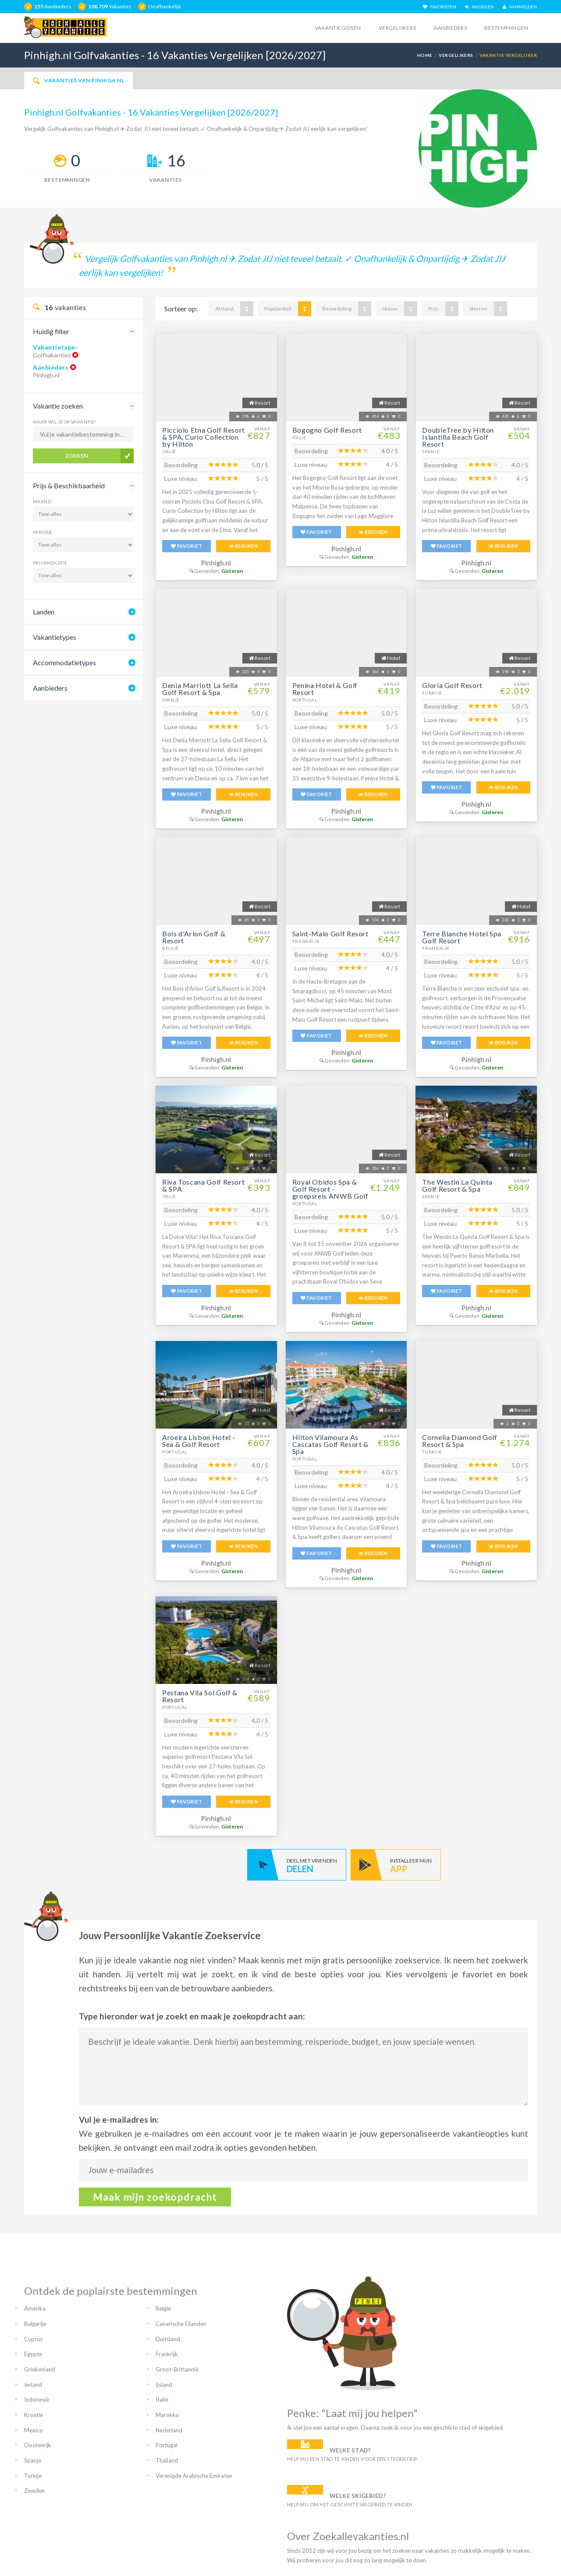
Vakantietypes (54, 637)
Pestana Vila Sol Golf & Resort (200, 1696)
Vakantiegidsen (338, 28)
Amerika (35, 2308)
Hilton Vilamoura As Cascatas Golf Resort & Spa (330, 1444)
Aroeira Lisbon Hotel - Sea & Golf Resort (198, 1440)
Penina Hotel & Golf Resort (325, 688)
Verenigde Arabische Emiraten (194, 2475)
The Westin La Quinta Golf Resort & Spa (457, 1185)
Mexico (33, 2430)
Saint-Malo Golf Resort (330, 933)
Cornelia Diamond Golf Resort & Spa (459, 1440)
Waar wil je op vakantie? (64, 421)
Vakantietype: (55, 347)
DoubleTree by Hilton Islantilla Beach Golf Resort (458, 437)
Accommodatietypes (64, 662)
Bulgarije (35, 2323)
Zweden (34, 2490)
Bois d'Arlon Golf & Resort (193, 937)
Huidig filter (51, 331)
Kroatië (33, 2414)
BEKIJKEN (243, 546)
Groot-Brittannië (177, 2369)
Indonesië (36, 2399)
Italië (169, 451)
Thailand (167, 2460)
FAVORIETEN (439, 6)
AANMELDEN (520, 6)
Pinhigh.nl (216, 563)
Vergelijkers (397, 28)
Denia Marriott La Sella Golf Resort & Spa (200, 688)
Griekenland (39, 2369)
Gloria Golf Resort (452, 685)
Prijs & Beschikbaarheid (69, 485)
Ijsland (164, 2384)
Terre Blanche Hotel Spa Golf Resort (461, 937)
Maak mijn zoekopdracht (155, 2197)
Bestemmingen (506, 28)
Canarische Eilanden (181, 2323)
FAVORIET (186, 546)
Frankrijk (306, 941)
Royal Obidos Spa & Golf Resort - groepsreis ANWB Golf (330, 1189)
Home (425, 55)
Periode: (43, 532)
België (170, 948)
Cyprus (33, 2339)
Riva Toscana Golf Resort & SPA (203, 1185)
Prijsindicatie (50, 562)
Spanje (431, 451)
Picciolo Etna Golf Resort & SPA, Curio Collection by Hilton (203, 437)
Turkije (432, 692)
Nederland (169, 2430)
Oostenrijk (37, 2445)
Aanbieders (450, 28)
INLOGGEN (479, 6)
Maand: (42, 501)
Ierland (33, 2384)
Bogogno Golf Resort (327, 430)
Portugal (304, 699)
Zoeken (76, 455)
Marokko (167, 2414)
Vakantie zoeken (58, 406)
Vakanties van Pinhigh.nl (78, 80)
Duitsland (168, 2339)
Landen (43, 611)
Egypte (33, 2353)
